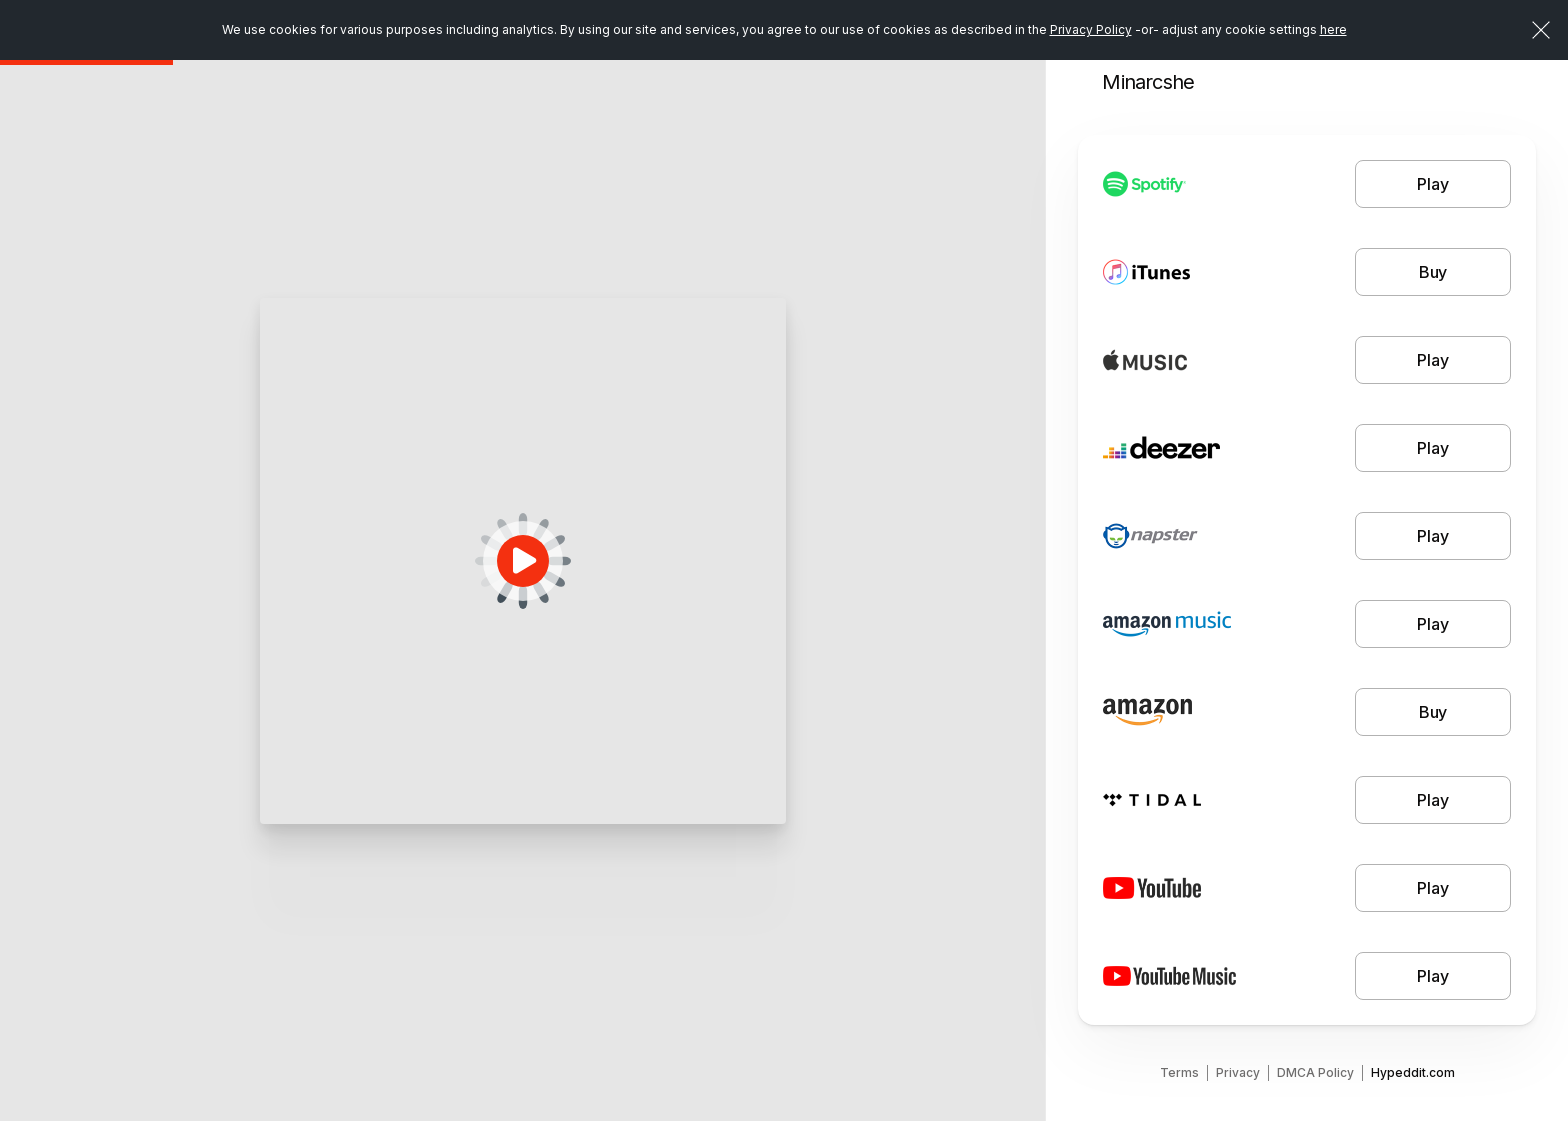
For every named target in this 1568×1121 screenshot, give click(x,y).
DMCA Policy (1315, 1072)
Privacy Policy (1091, 29)
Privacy (1238, 1072)
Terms (1179, 1072)
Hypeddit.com (1413, 1072)
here (1333, 29)
